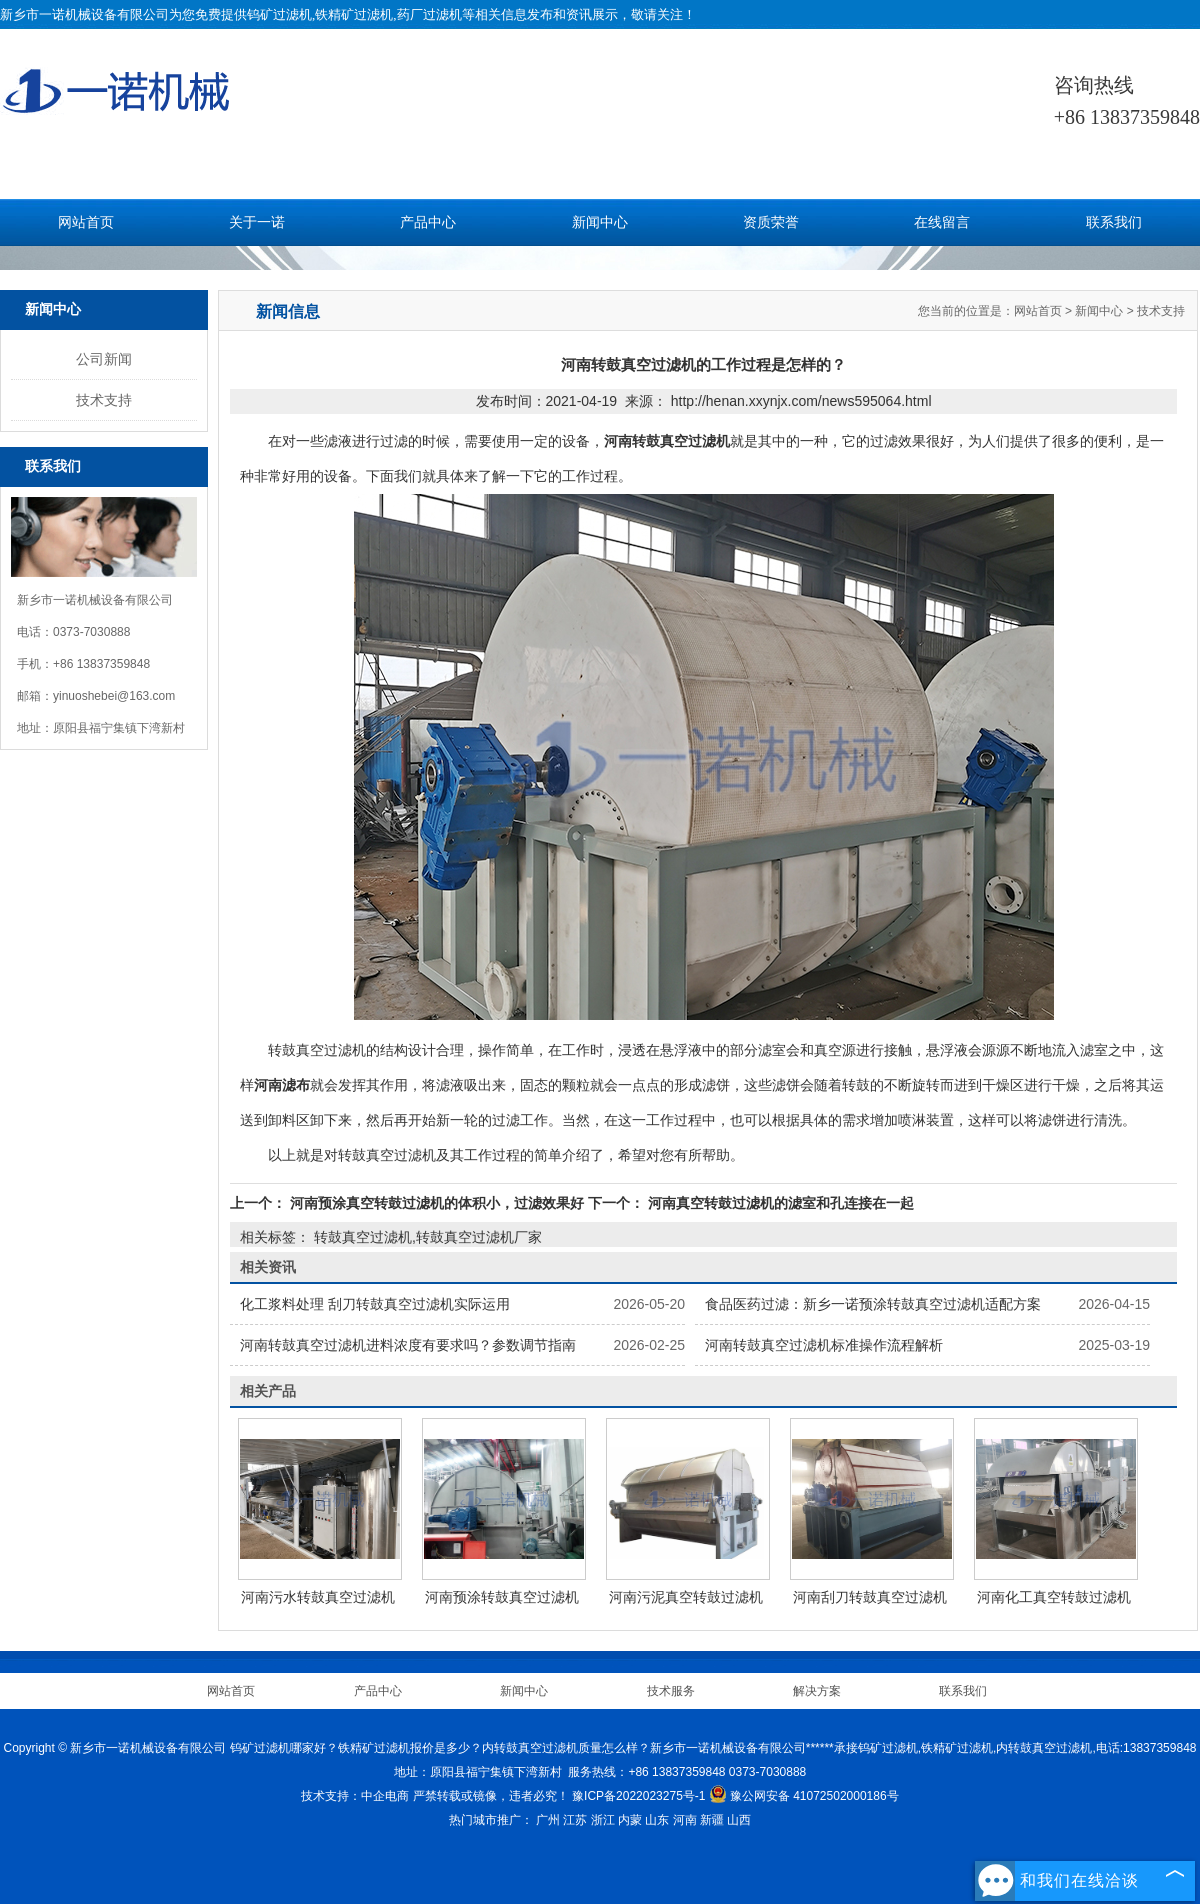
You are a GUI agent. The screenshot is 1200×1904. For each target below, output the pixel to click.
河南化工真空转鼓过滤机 (1054, 1597)
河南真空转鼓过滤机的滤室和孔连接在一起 (779, 1203)
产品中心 (428, 222)
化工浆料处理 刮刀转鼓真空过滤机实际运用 (375, 1304)
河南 (685, 1820)
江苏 (575, 1820)
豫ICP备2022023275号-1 (638, 1796)
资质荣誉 (771, 222)
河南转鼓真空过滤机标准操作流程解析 (824, 1345)
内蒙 (630, 1820)
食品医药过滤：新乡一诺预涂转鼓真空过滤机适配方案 (873, 1304)
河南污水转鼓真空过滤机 (318, 1597)
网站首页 (86, 222)
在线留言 (942, 222)
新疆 (712, 1820)
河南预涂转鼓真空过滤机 (502, 1597)
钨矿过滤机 (279, 14)
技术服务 (671, 1691)
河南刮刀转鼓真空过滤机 (870, 1597)
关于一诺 (257, 222)
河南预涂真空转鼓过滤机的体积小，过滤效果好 (437, 1203)
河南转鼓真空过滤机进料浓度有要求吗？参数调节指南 (408, 1345)
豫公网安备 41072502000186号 (804, 1796)
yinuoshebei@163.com (114, 696)
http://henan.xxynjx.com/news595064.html (801, 401)
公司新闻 (104, 359)
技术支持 (104, 400)
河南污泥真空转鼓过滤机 (686, 1597)
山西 (739, 1820)
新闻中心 (600, 222)
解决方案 (817, 1691)
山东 (657, 1820)
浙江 (603, 1820)
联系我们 (1114, 222)
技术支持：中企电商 (355, 1796)
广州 (548, 1820)
